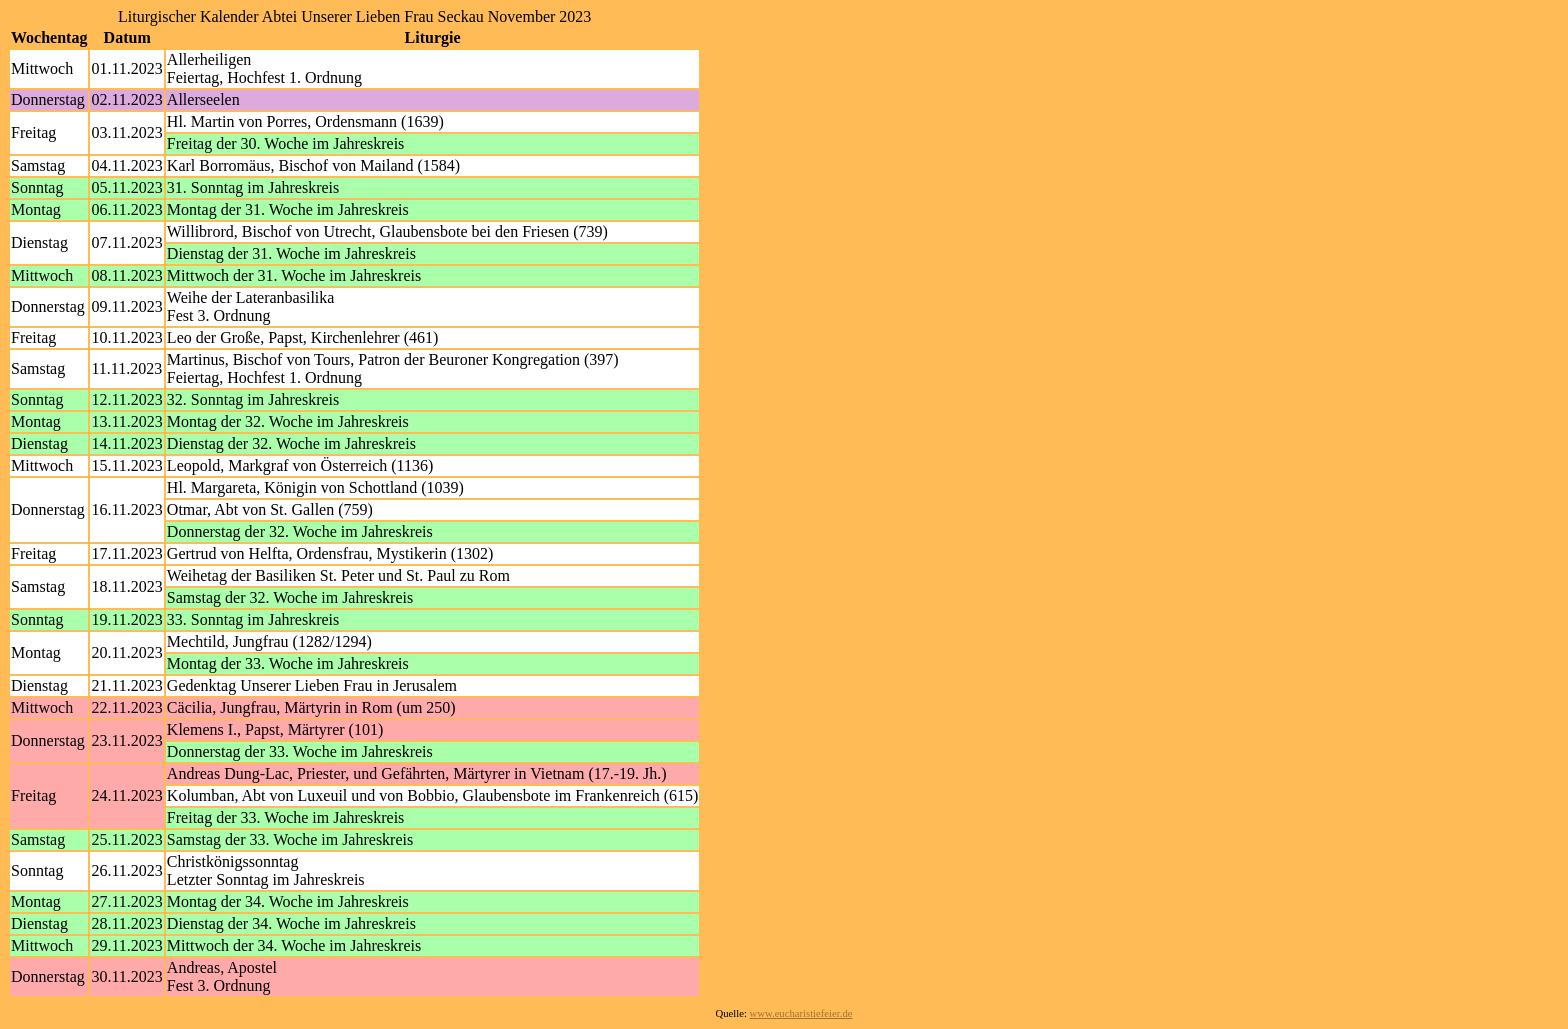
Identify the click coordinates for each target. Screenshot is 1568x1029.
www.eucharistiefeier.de (801, 1013)
